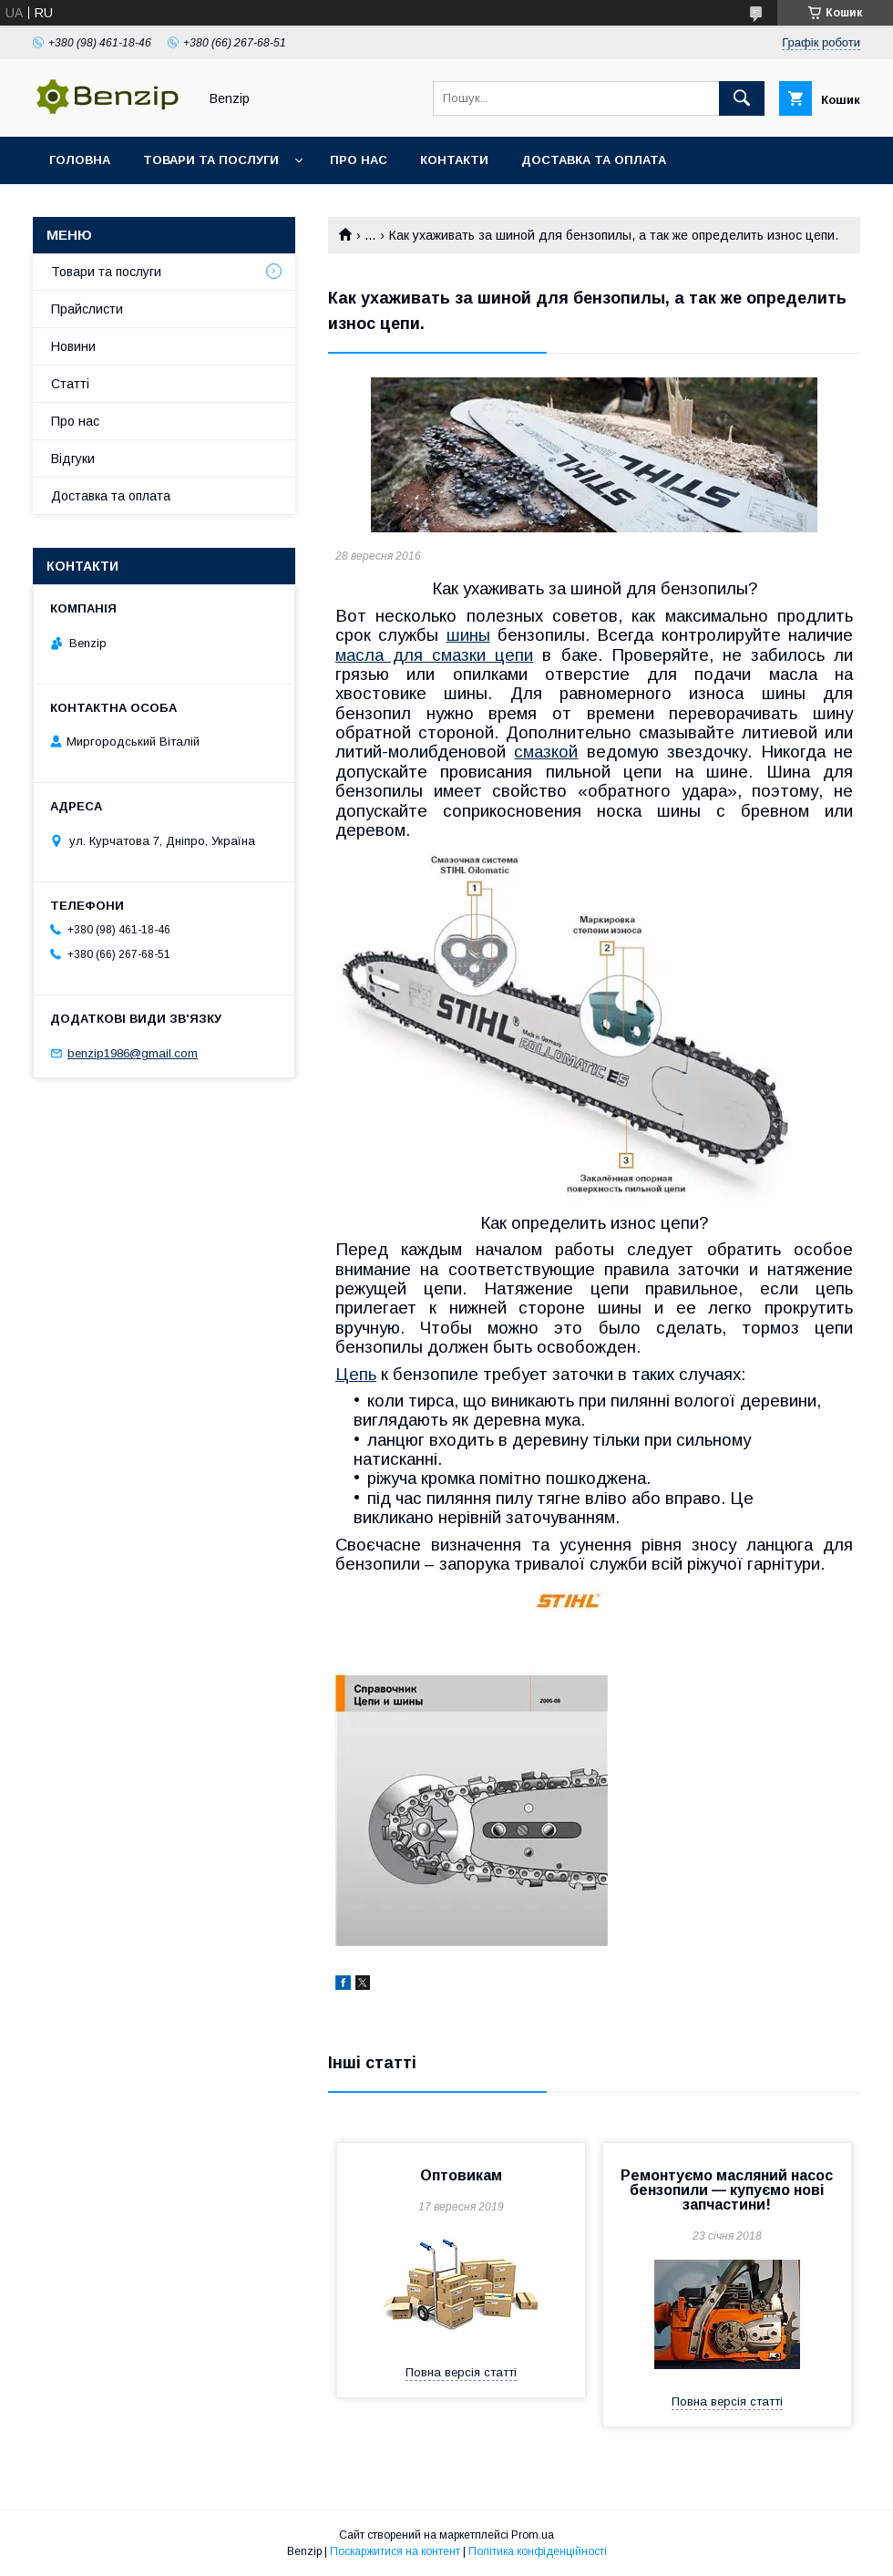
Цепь (355, 1374)
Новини (73, 346)
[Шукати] (742, 98)
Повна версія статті (461, 2372)
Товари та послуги (211, 160)
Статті (70, 383)
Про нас (358, 160)
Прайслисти (87, 309)
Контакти (454, 160)
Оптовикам (461, 2175)
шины (468, 634)
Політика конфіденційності (537, 2551)
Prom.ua (532, 2535)
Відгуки (73, 458)
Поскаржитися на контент (395, 2551)
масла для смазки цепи (434, 655)
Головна (79, 160)
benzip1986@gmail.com (132, 1053)
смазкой (546, 751)
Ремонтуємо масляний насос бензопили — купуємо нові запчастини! (727, 2190)
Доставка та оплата (593, 160)
